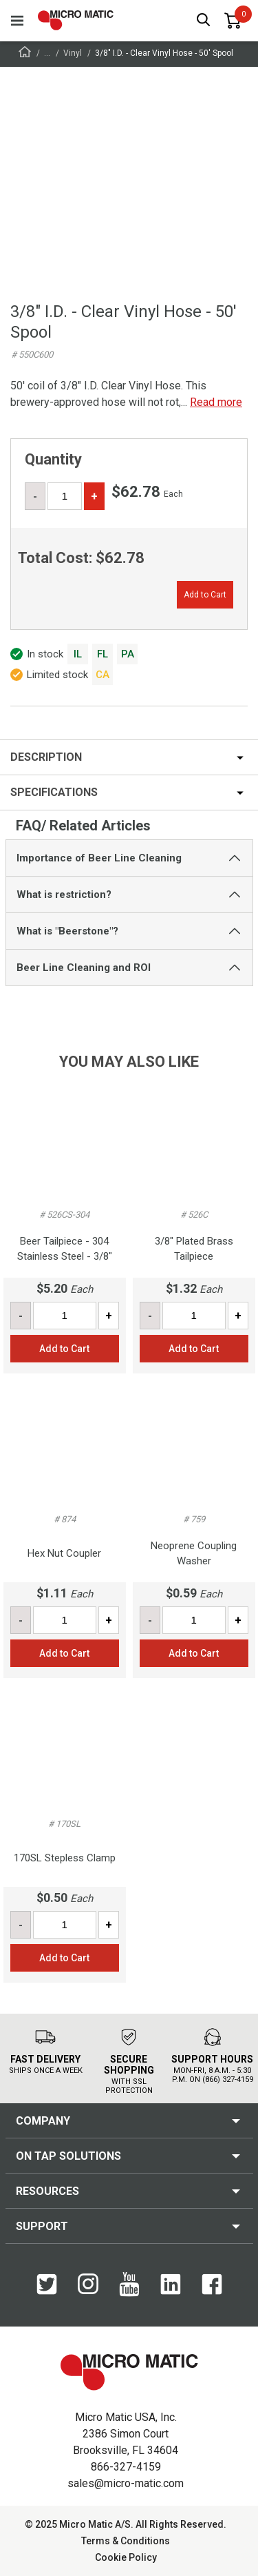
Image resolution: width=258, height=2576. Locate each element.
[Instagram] (88, 2284)
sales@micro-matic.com (125, 2483)
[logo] (76, 20)
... (47, 53)
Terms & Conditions (125, 2540)
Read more (216, 402)
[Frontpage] (24, 54)
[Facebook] (212, 2285)
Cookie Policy (126, 2557)
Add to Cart (205, 595)
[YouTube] (129, 2285)
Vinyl (72, 53)
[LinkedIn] (170, 2285)
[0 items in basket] (232, 20)
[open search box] (203, 21)
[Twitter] (46, 2285)
